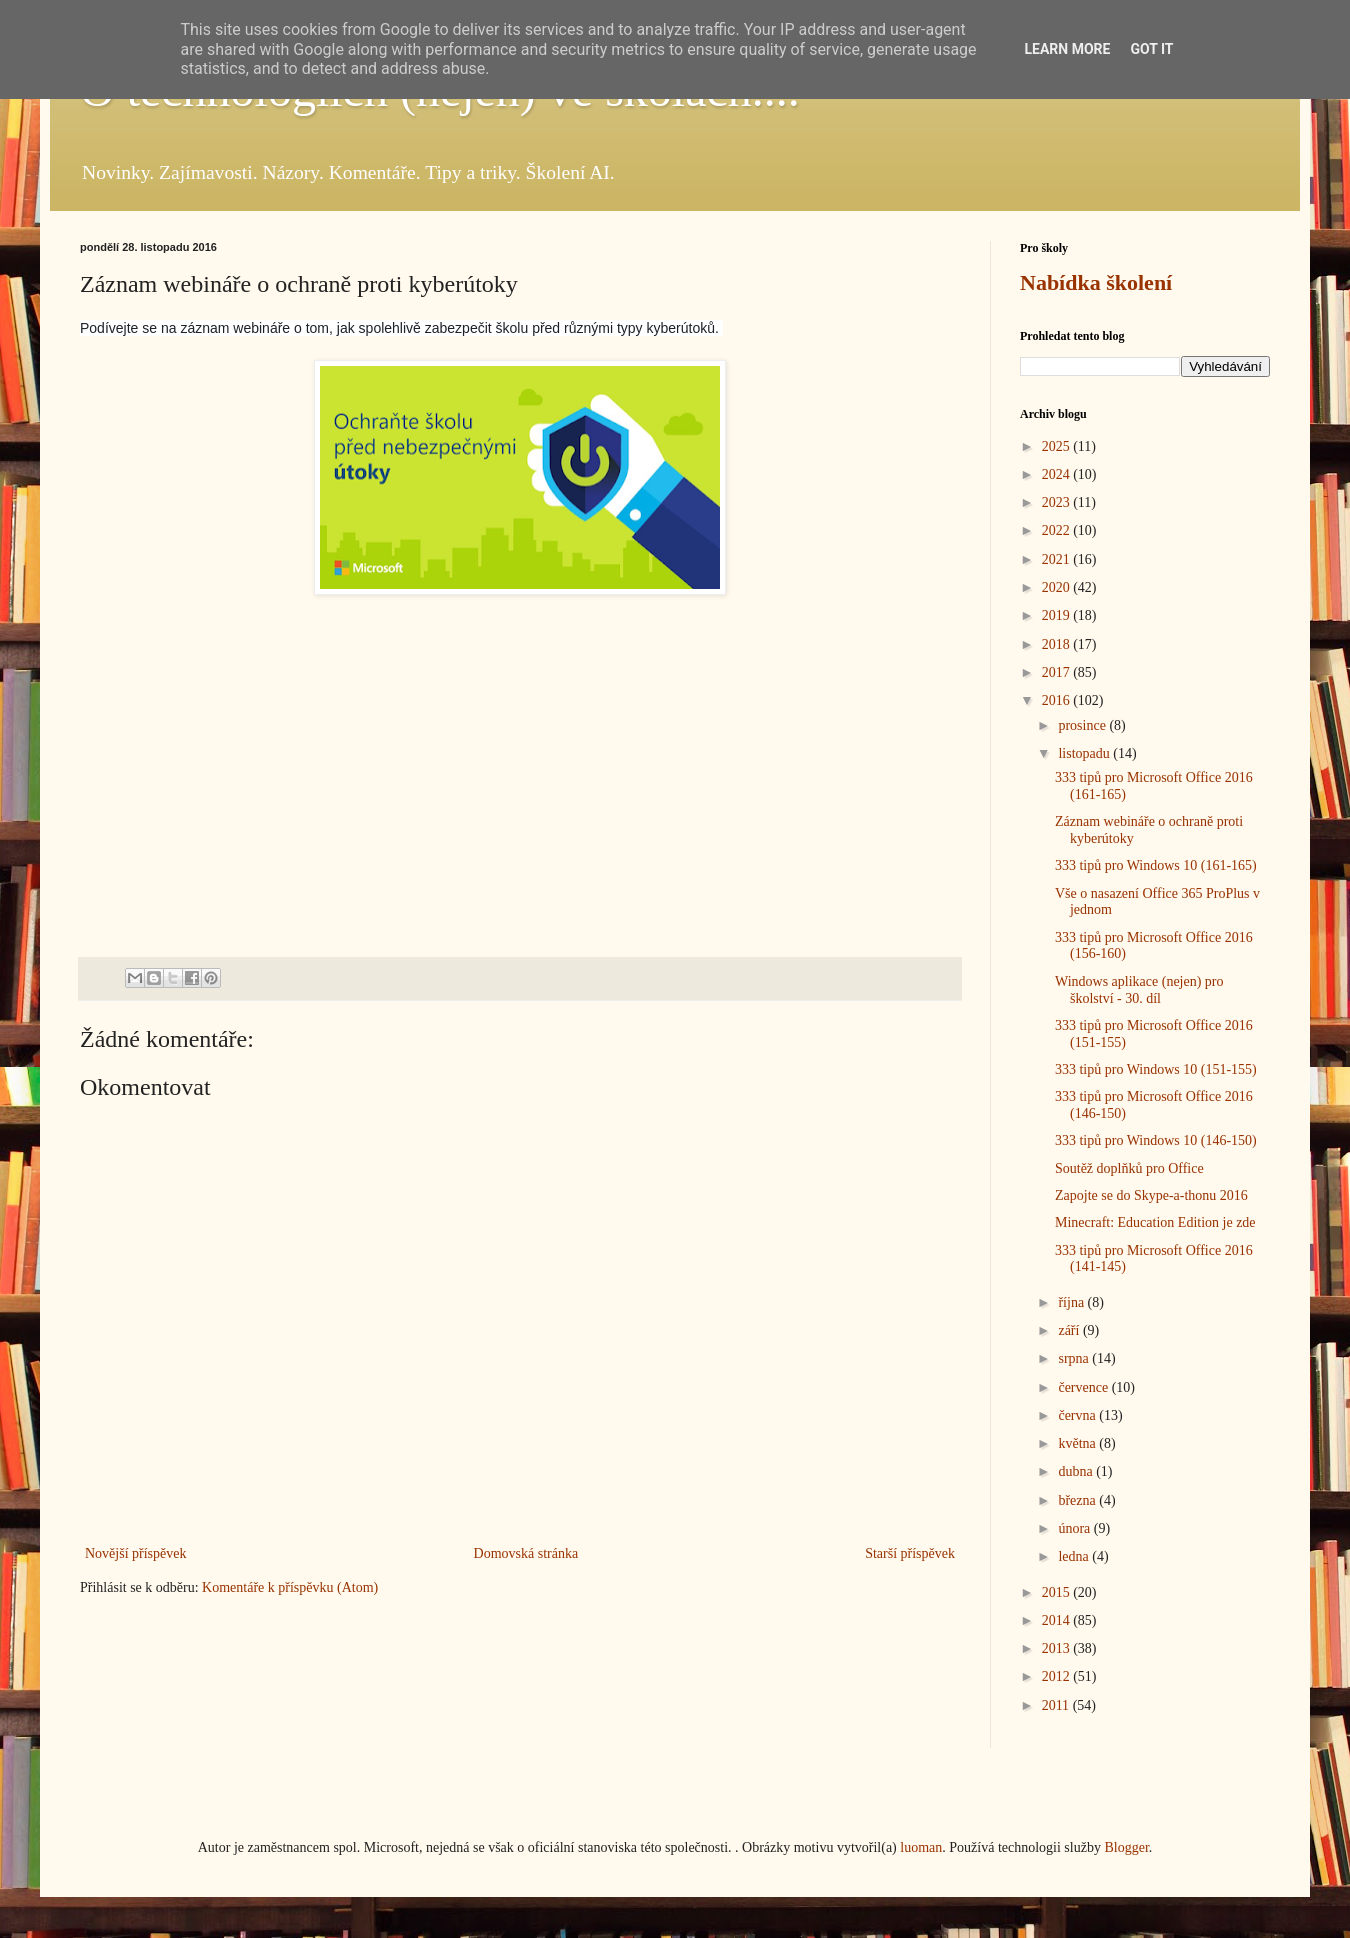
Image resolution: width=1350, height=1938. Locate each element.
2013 (1058, 1648)
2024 (1058, 474)
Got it (1151, 49)
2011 (1057, 1705)
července (1084, 1387)
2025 (1058, 446)
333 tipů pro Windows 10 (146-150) (1156, 1140)
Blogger (1126, 1847)
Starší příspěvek (910, 1553)
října (1072, 1302)
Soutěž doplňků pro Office (1129, 1168)
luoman (921, 1847)
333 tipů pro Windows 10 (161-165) (1156, 865)
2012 (1058, 1676)
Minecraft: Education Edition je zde (1155, 1222)
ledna (1075, 1556)
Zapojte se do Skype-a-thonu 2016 (1151, 1195)
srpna (1075, 1358)
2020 (1058, 587)
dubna (1077, 1471)
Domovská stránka (526, 1553)
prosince (1083, 725)
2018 (1058, 644)
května (1078, 1443)
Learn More (1067, 49)
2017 (1058, 672)
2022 (1058, 530)
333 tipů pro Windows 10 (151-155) (1156, 1069)
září (1070, 1330)
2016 (1058, 700)
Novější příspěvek (135, 1553)
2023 (1058, 502)
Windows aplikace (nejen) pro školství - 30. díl (1139, 990)
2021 (1058, 559)
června (1078, 1415)
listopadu (1085, 753)
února (1075, 1528)
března (1078, 1500)
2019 (1058, 615)
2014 (1058, 1620)
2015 (1058, 1592)
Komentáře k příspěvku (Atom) (290, 1587)
